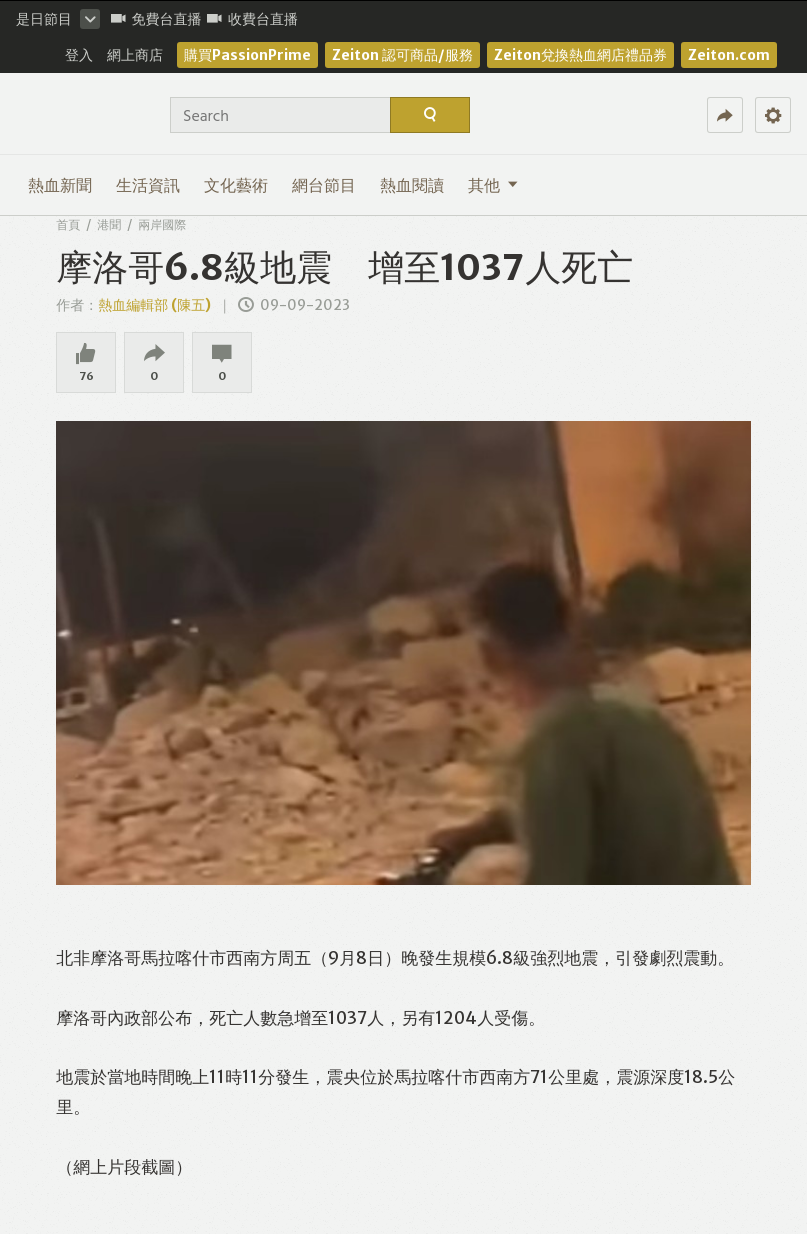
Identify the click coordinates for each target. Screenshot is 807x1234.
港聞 (109, 224)
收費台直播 (252, 19)
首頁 (68, 224)
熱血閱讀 (412, 185)
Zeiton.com (729, 55)
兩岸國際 (162, 224)
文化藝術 (236, 185)
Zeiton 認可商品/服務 (402, 55)
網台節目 (324, 185)
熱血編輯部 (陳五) (154, 305)
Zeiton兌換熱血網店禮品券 (580, 55)
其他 (493, 185)
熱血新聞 (60, 185)
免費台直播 (156, 19)
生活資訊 (148, 185)
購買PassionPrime (247, 55)
